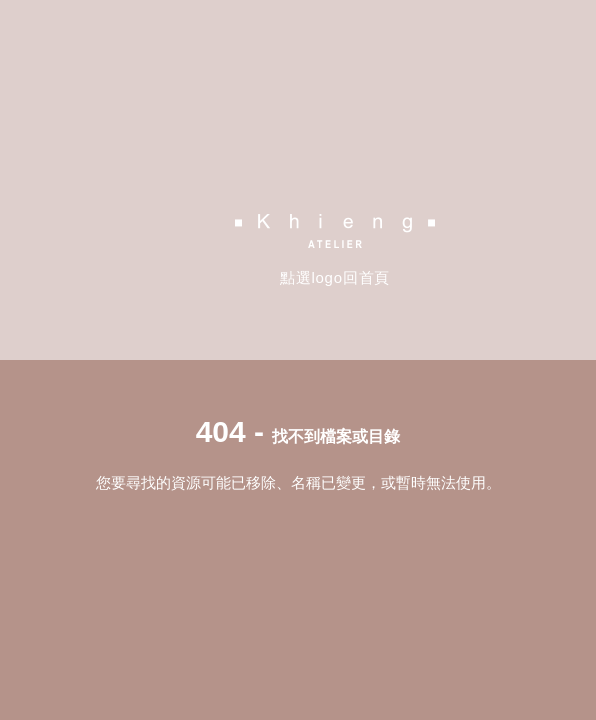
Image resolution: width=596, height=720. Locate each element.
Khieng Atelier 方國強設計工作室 (335, 231)
